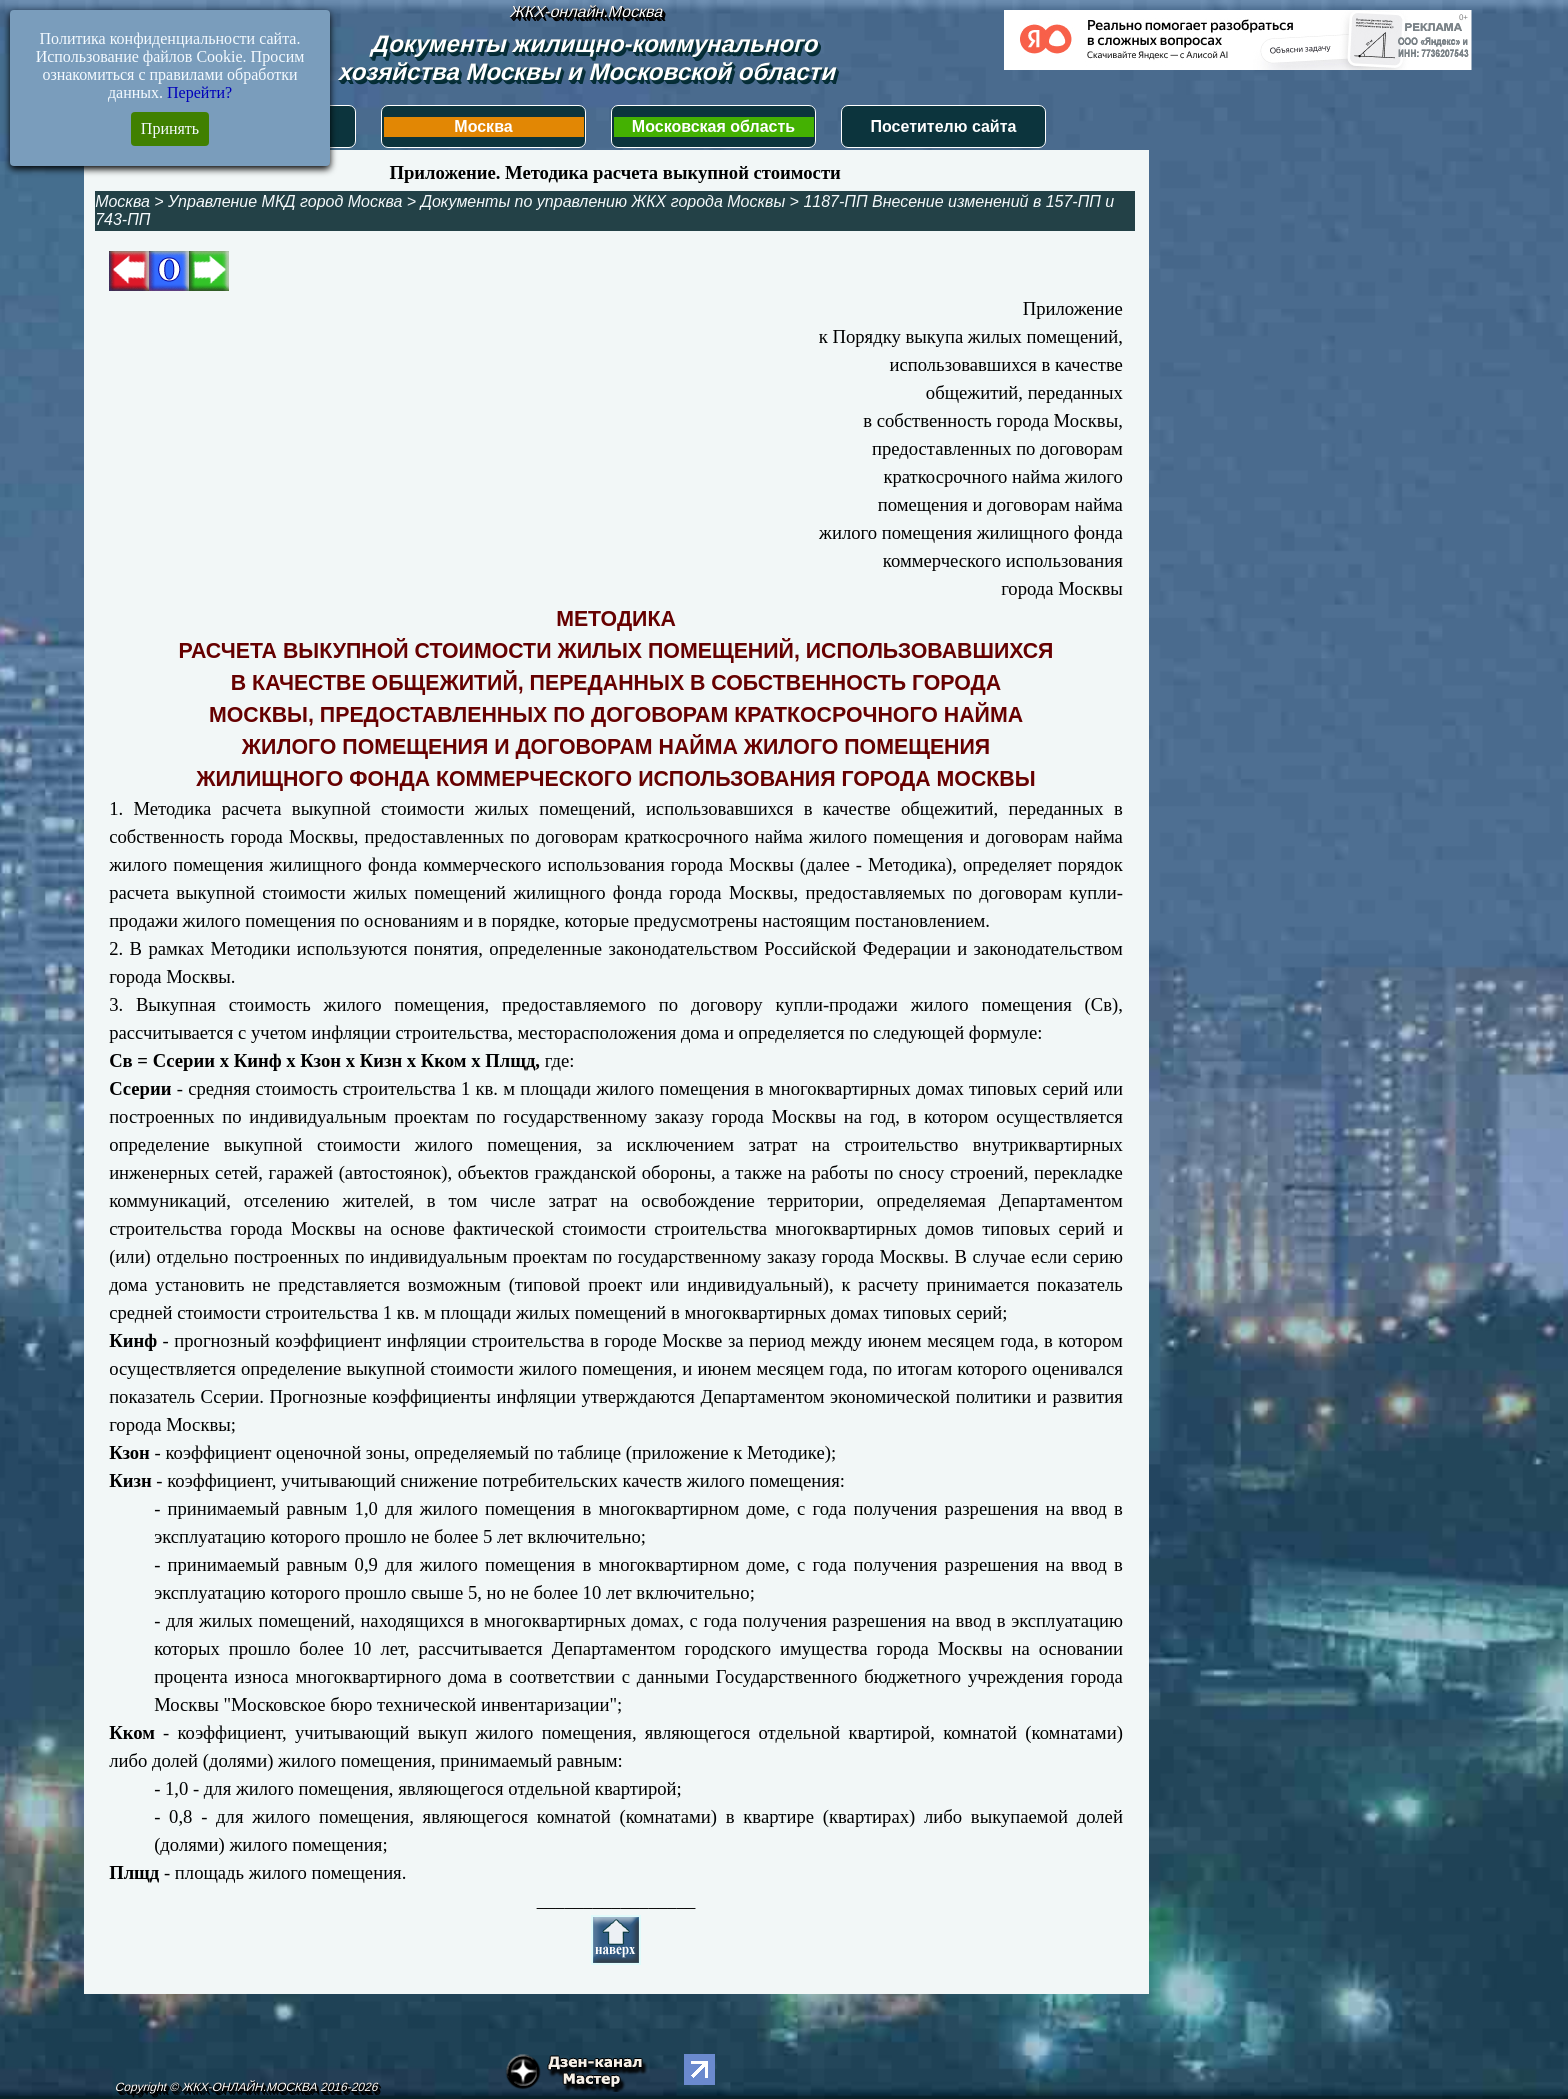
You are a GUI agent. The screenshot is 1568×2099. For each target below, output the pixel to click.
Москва (483, 126)
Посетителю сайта (944, 126)
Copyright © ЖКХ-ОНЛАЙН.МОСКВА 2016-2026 (246, 2087)
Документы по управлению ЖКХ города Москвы (603, 201)
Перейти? (199, 92)
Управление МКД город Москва (285, 201)
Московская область (713, 126)
